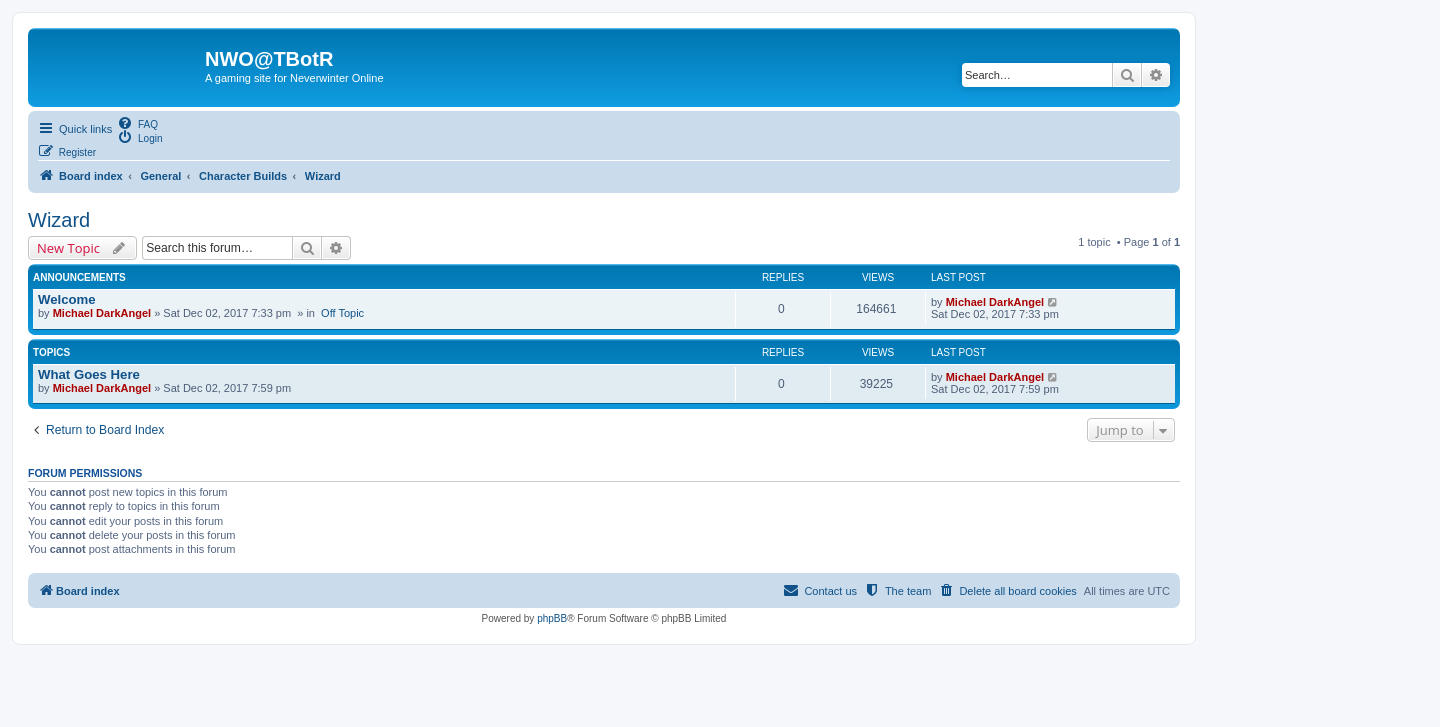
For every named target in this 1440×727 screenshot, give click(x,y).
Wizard (59, 220)
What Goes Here (89, 374)
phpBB (552, 618)
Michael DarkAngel (102, 313)
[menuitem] (137, 123)
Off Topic (342, 313)
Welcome (67, 299)
